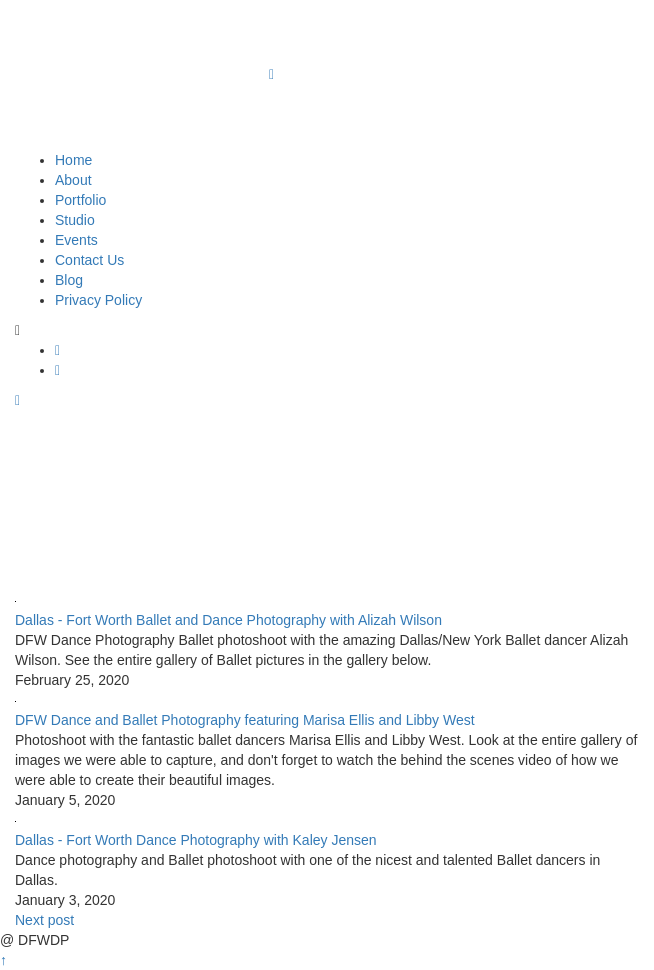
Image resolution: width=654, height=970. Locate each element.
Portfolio (80, 200)
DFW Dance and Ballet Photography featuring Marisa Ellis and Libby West (245, 720)
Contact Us (89, 260)
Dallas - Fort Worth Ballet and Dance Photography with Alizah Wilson (228, 620)
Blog (69, 280)
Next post (44, 920)
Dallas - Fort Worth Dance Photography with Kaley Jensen (196, 840)
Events (76, 240)
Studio (75, 220)
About (73, 180)
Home (73, 160)
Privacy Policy (98, 300)
